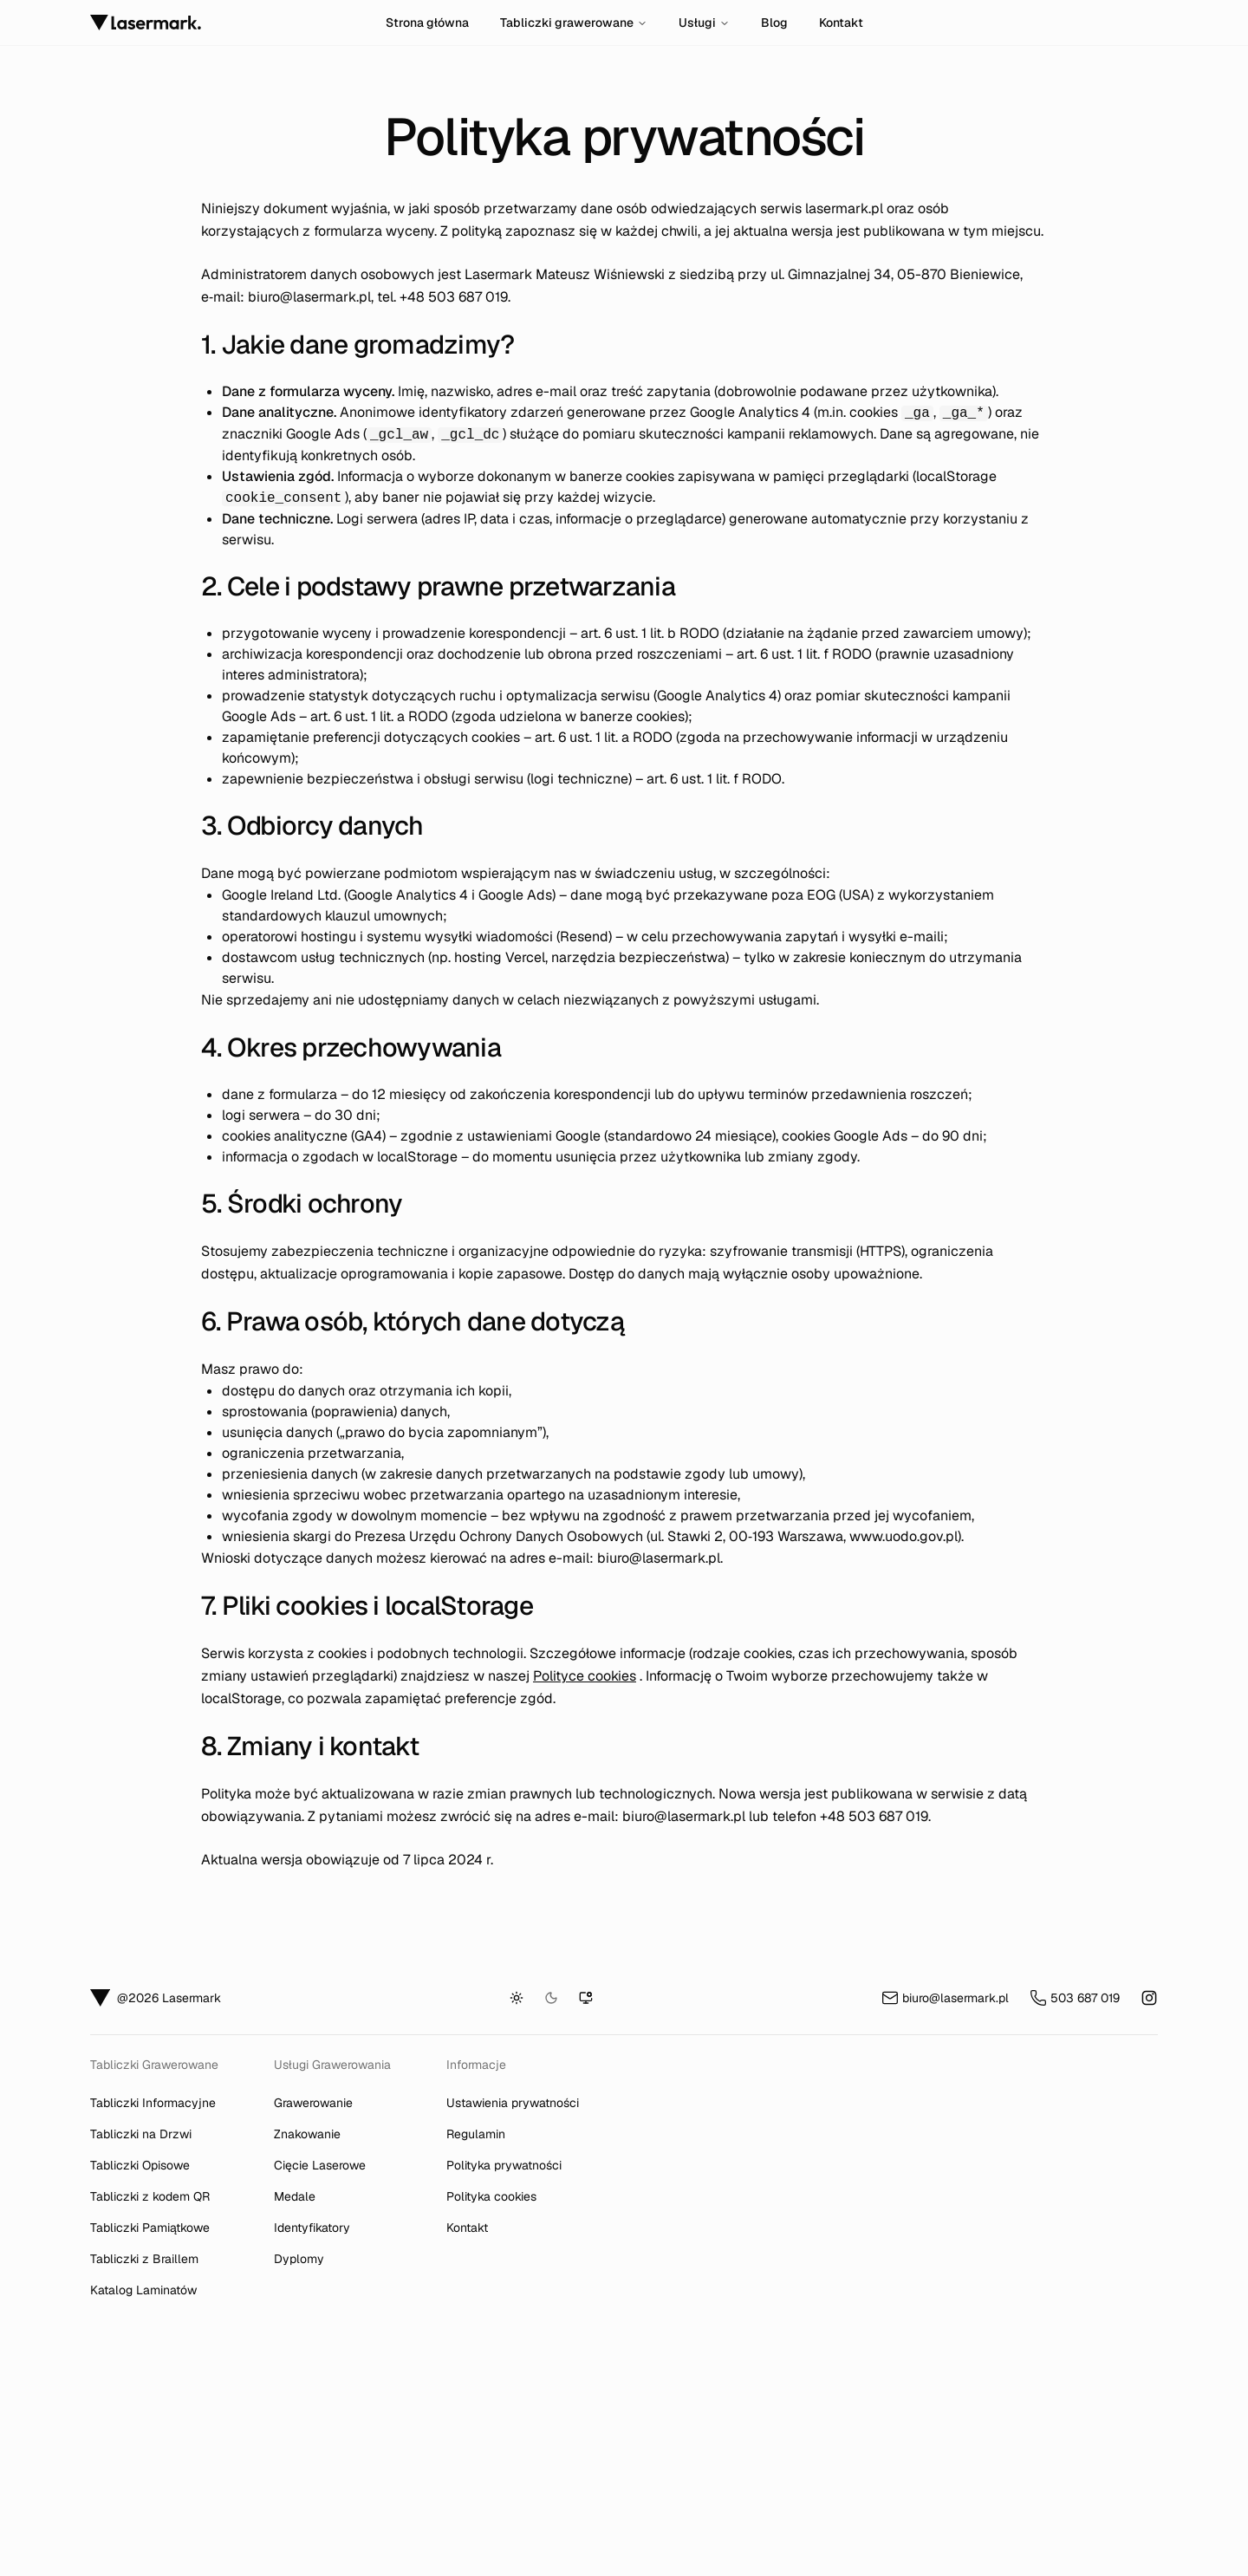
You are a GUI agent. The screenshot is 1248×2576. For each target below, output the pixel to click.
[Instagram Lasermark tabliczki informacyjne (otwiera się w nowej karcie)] (1149, 1998)
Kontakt (841, 22)
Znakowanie (307, 2134)
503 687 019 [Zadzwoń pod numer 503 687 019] (1075, 1998)
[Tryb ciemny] (551, 1997)
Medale (294, 2196)
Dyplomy (299, 2259)
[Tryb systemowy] (585, 1997)
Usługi (704, 22)
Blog (774, 22)
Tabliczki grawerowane (573, 22)
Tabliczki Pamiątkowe (150, 2227)
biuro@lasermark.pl (309, 297)
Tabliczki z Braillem (144, 2259)
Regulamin (475, 2134)
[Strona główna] (231, 22)
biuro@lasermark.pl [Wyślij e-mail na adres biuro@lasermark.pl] (945, 1998)
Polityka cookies (491, 2196)
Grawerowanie (313, 2103)
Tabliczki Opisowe (140, 2165)
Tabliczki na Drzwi (141, 2134)
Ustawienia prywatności (512, 2103)
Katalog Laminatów (143, 2290)
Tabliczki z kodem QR (150, 2196)
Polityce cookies (584, 1676)
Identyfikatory (312, 2227)
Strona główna (427, 22)
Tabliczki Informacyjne (153, 2103)
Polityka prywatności (504, 2165)
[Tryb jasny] (516, 1997)
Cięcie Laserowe (320, 2165)
